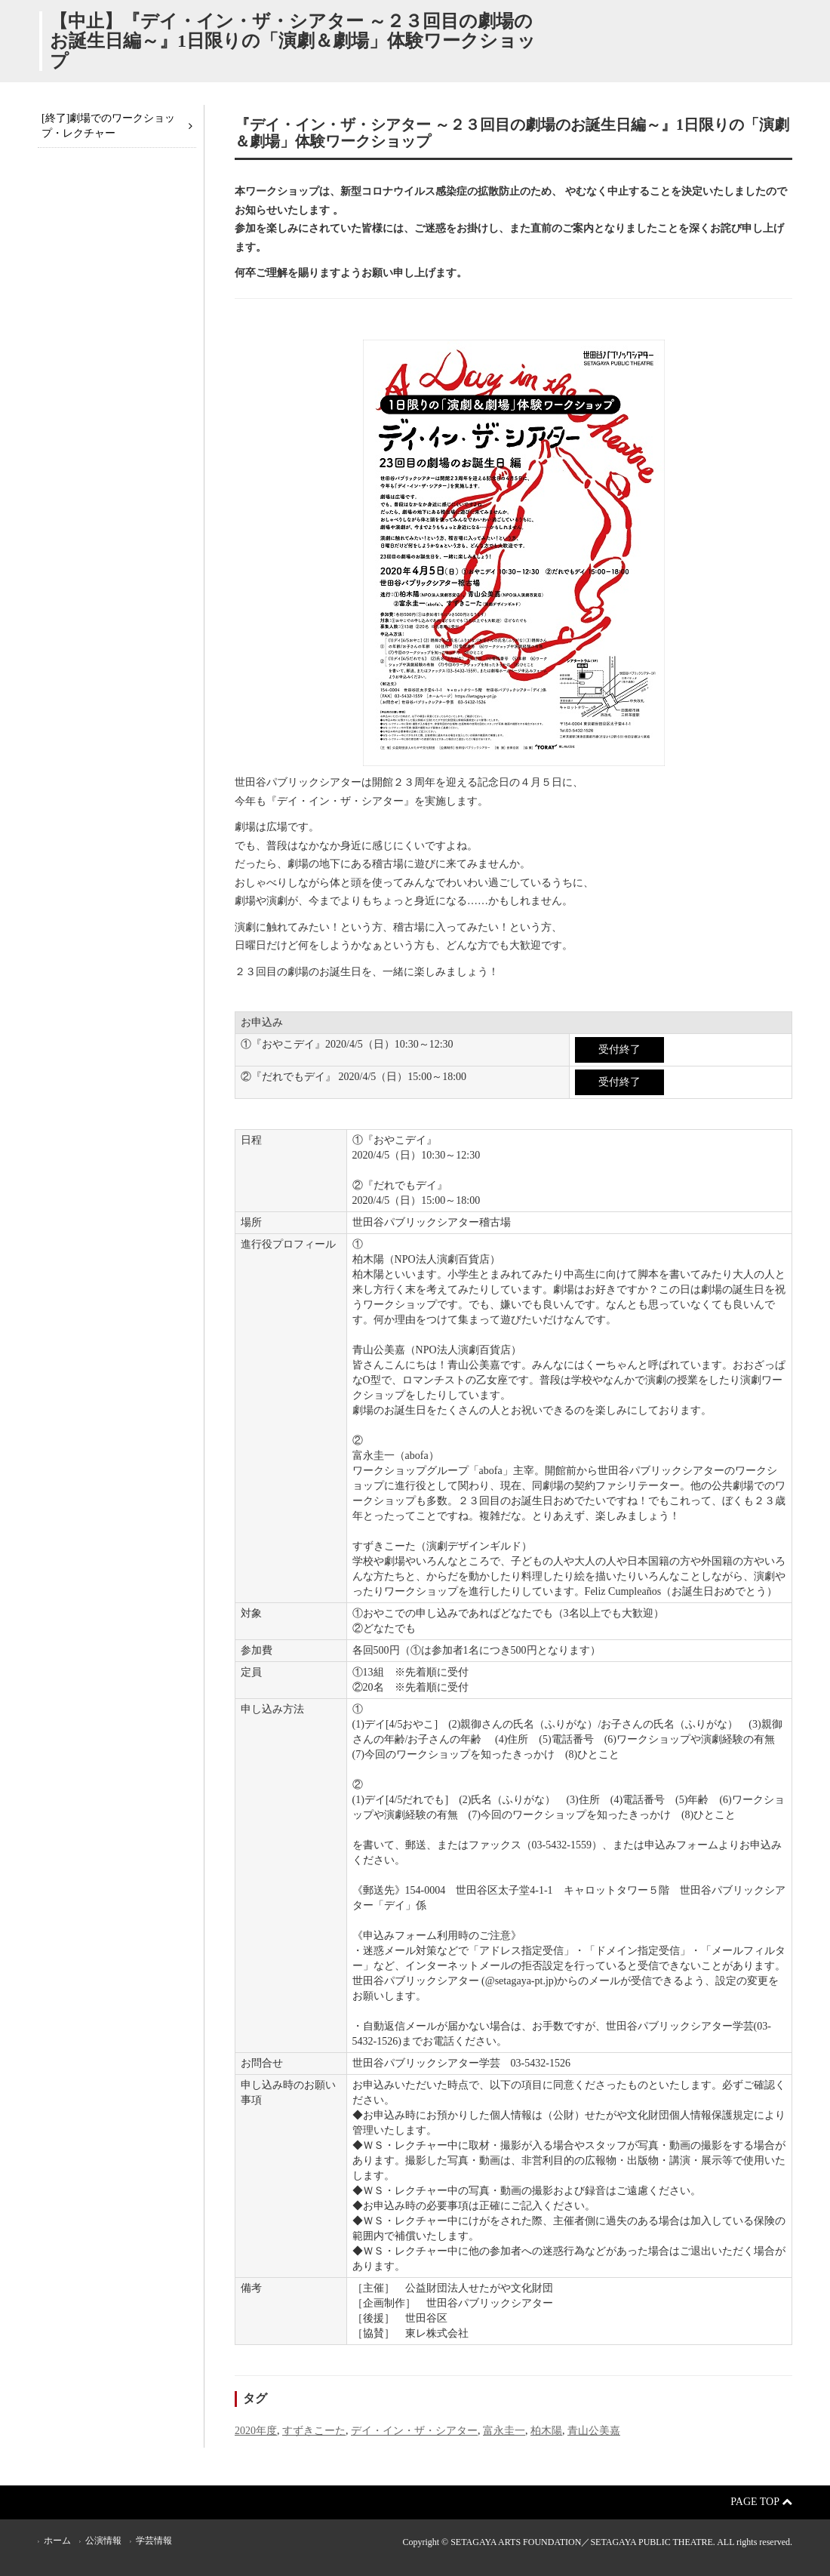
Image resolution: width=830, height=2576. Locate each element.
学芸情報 (154, 2540)
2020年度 (256, 2430)
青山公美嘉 (593, 2430)
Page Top (761, 2501)
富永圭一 (504, 2430)
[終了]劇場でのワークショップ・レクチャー (108, 125)
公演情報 (103, 2540)
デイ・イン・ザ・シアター (414, 2430)
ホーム (57, 2540)
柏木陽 (546, 2430)
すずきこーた (314, 2430)
